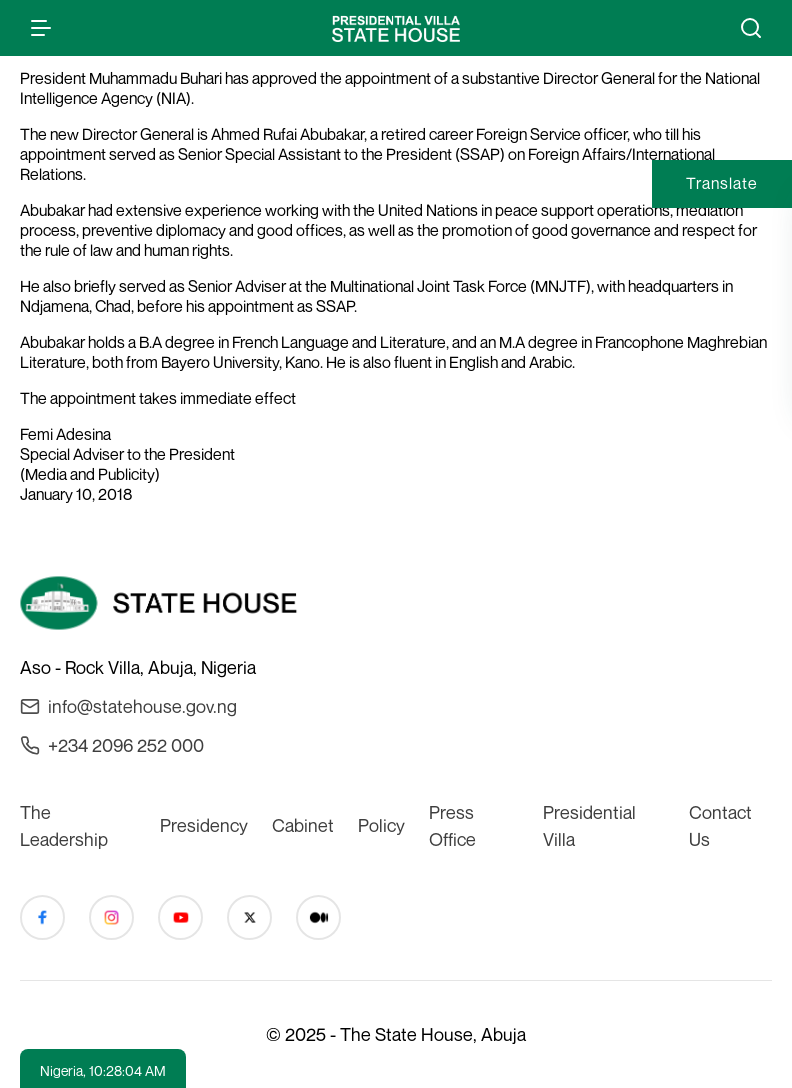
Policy (381, 825)
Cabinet (303, 825)
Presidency (204, 825)
